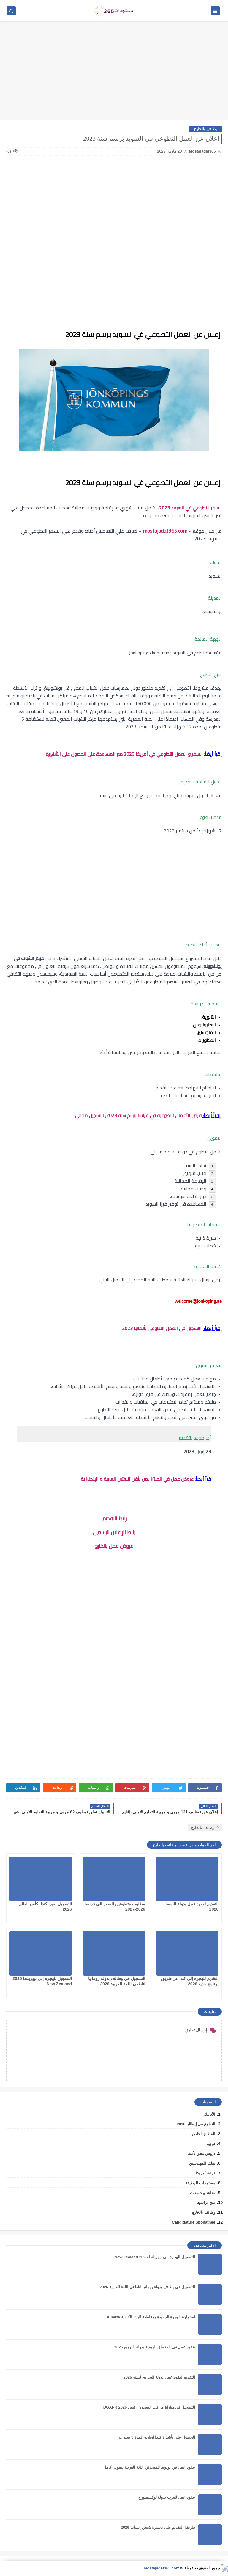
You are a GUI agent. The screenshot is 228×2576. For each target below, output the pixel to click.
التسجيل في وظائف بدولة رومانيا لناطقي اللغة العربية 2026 (147, 2287)
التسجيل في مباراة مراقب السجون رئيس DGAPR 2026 (149, 2407)
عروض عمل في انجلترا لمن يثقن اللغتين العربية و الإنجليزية (137, 1478)
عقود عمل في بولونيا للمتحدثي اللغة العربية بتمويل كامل (149, 2467)
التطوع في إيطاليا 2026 (196, 2124)
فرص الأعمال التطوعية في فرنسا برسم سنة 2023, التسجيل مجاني (138, 1115)
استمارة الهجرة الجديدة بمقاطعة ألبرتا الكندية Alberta (151, 2317)
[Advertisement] (114, 73)
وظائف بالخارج (205, 129)
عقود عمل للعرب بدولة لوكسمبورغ (166, 2497)
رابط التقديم (114, 1518)
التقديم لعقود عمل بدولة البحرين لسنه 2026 (159, 2377)
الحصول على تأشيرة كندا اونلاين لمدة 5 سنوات (157, 2437)
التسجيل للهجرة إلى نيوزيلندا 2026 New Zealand (155, 2257)
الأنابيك (209, 2114)
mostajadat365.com (165, 531)
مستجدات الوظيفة (200, 2183)
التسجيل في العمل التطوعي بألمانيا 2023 (162, 1328)
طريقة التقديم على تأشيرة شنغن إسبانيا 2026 (158, 2527)
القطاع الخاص (203, 2134)
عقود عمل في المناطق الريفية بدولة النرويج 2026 (154, 2347)
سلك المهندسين (202, 2163)
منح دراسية (206, 2202)
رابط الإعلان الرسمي (114, 1532)
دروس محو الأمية (201, 2153)
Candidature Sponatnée (193, 2222)
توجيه (210, 2143)
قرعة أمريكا (205, 2173)
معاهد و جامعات (202, 2193)
